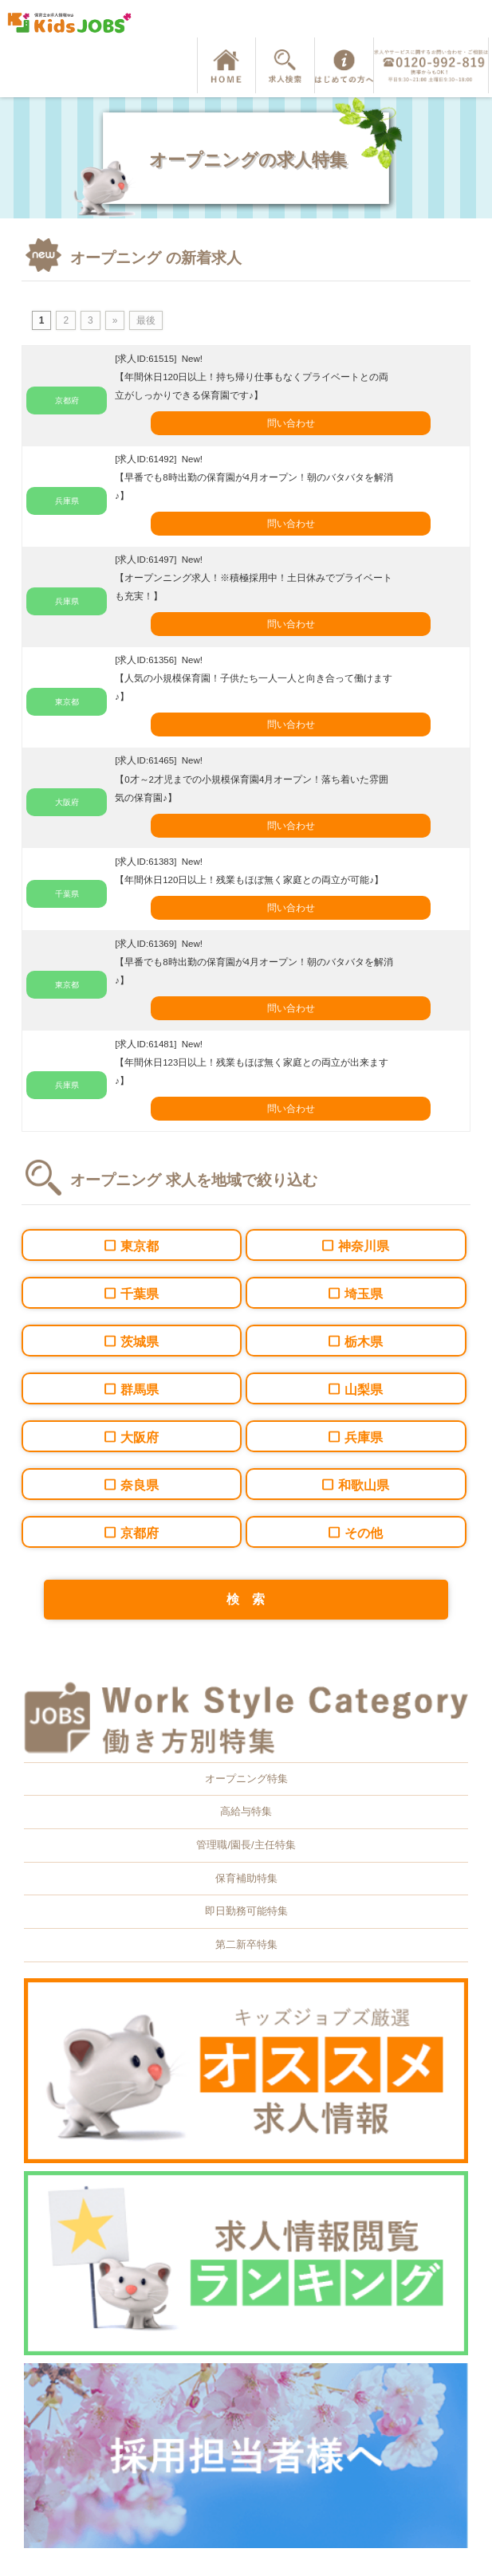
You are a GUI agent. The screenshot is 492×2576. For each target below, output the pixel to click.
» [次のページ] (115, 320)
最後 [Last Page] (145, 320)
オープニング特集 (246, 1779)
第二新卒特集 (246, 1944)
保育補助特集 (246, 1878)
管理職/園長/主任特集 (245, 1845)
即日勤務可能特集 (246, 1911)
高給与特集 (246, 1811)
